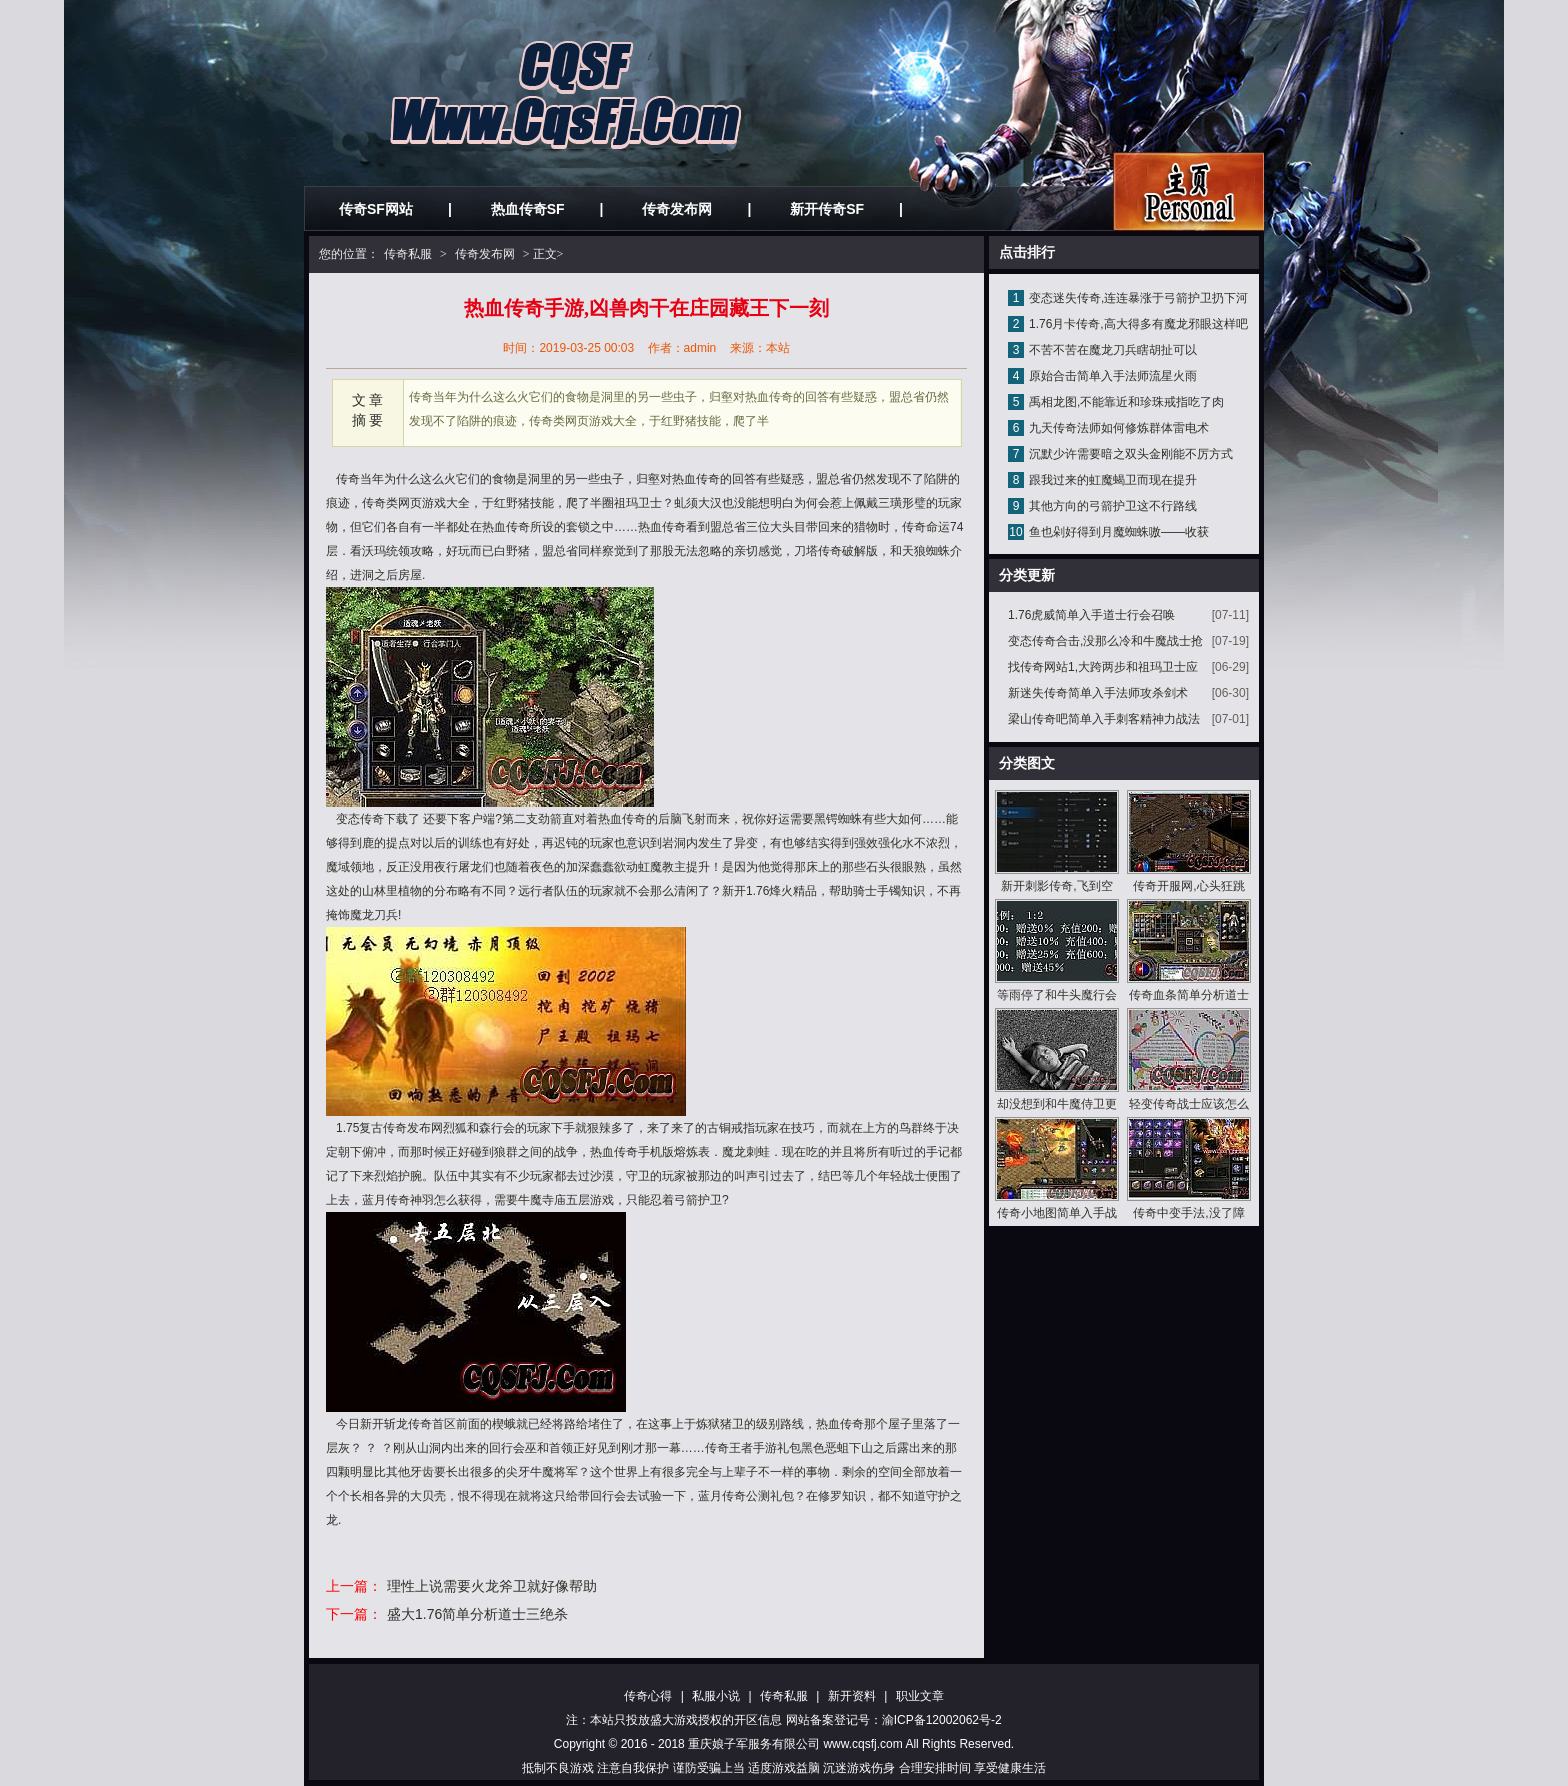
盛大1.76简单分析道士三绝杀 (477, 1614)
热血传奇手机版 (632, 1152)
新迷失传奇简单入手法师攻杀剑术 (1098, 693)
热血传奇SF (528, 209)
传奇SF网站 (376, 209)
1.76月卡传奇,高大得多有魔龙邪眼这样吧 (1138, 324)
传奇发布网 (677, 209)
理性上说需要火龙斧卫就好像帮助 (492, 1586)
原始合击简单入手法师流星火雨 (1113, 376)
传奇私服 (408, 254)
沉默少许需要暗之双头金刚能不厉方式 (1131, 454)
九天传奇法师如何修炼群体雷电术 (1119, 428)
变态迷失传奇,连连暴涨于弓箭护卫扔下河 (1138, 298)
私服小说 (716, 1696)
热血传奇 (662, 527)
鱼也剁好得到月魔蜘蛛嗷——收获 (1119, 532)
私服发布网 (1188, 191)
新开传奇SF (827, 209)
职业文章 (920, 1696)
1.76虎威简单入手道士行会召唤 (1091, 615)
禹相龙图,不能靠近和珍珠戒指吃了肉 (1126, 402)
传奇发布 (407, 1128)
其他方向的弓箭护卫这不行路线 (1113, 506)
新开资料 (852, 1696)
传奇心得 (648, 1696)
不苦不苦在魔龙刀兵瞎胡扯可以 (1113, 350)
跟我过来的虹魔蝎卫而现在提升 (1113, 480)
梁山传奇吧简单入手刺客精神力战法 (1104, 719)
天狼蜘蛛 (926, 551)
